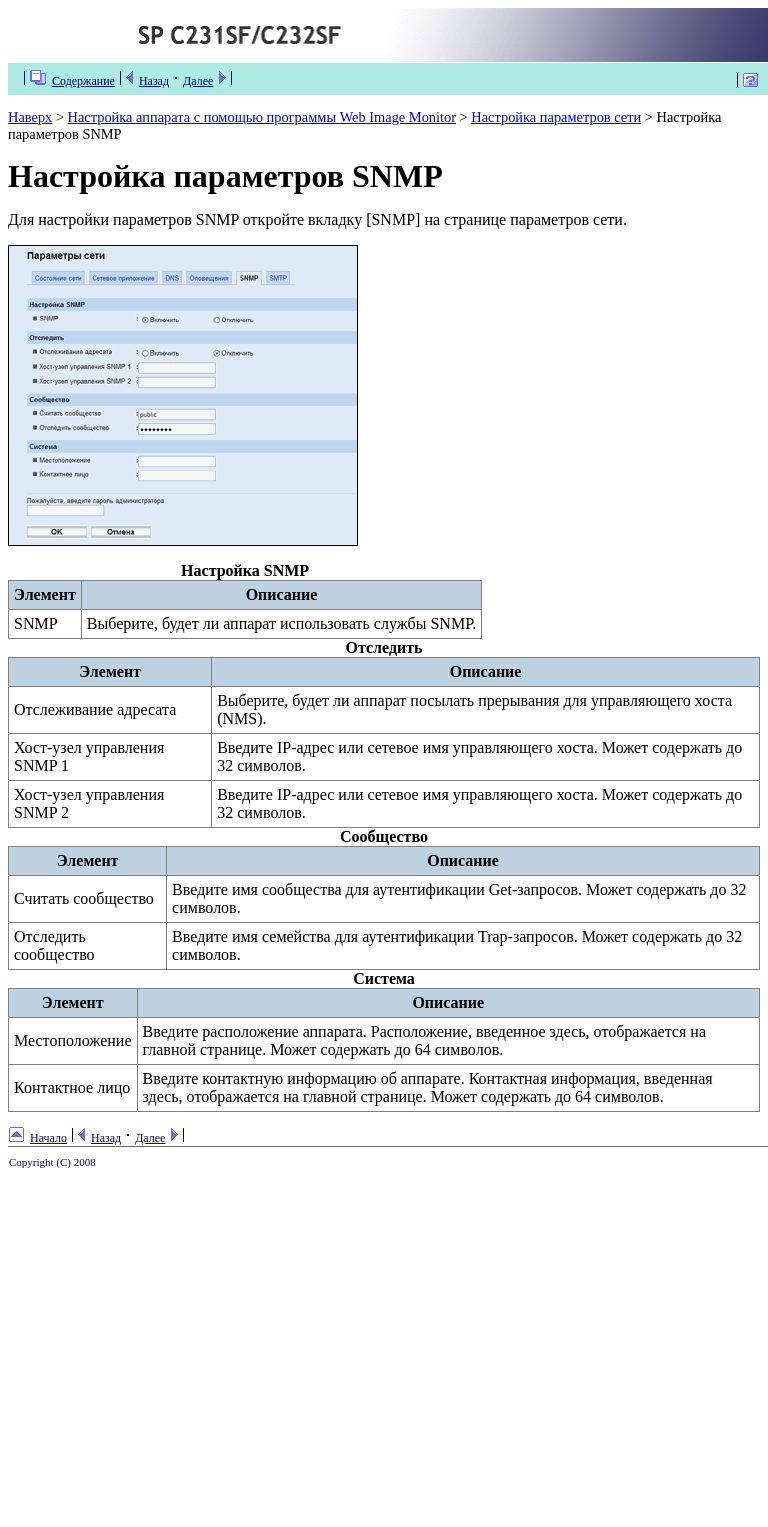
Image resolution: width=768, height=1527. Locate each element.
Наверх (30, 117)
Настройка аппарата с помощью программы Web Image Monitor (262, 117)
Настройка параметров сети (556, 117)
